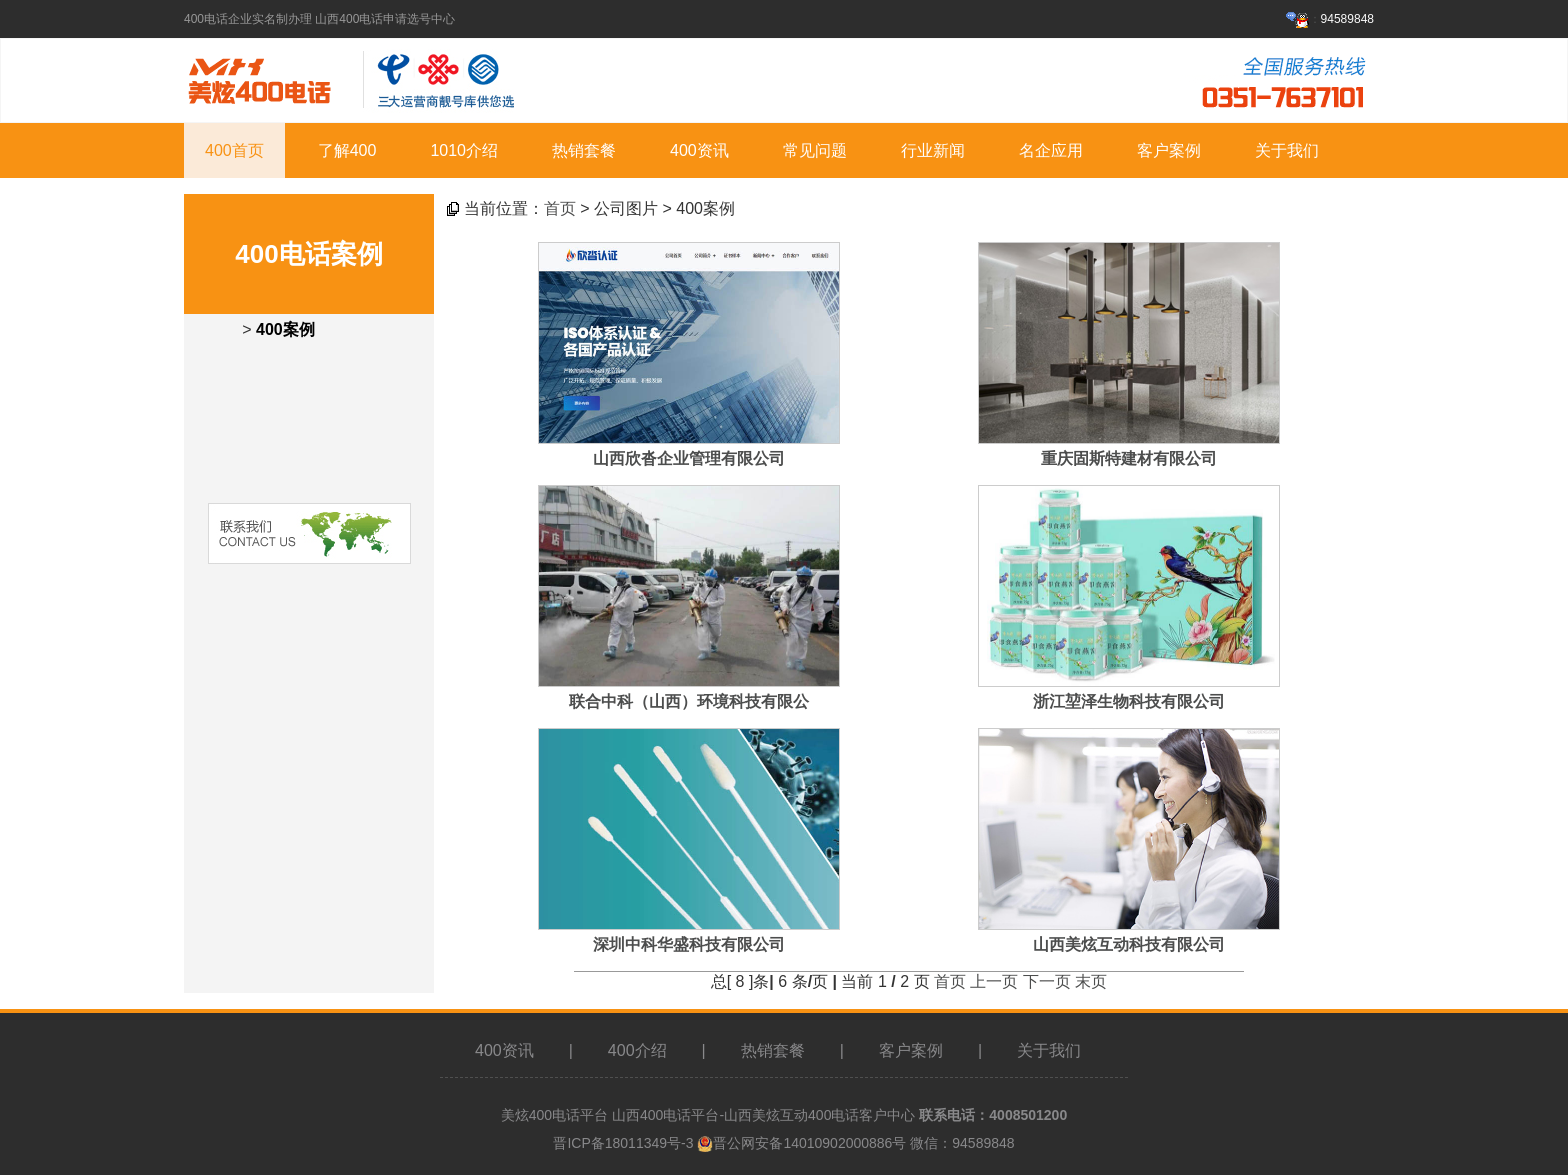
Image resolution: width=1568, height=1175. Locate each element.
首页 (560, 208)
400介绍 (637, 1050)
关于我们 (1287, 150)
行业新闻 (933, 150)
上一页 (994, 981)
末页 (1091, 981)
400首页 (234, 150)
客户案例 (1169, 150)
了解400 (347, 150)
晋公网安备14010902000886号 (809, 1143)
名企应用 (1051, 150)
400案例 (285, 329)
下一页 (1047, 981)
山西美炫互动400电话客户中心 (819, 1115)
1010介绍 (464, 150)
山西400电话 (651, 1115)
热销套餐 (584, 150)
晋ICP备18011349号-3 (623, 1143)
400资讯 (699, 150)
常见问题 (815, 150)
